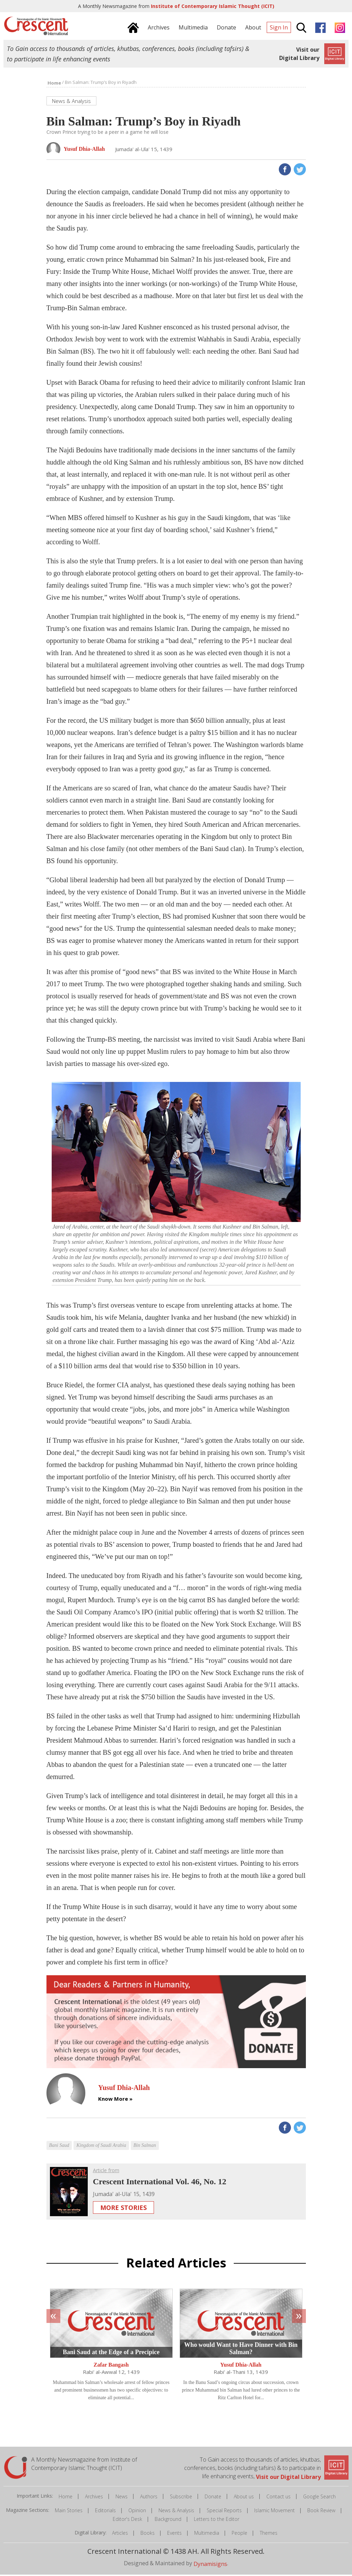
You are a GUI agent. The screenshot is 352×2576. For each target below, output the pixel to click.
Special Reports (224, 2511)
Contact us (278, 2498)
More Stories (123, 2209)
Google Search (319, 2498)
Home (65, 2498)
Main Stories (69, 2511)
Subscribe (181, 2498)
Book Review (321, 2511)
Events (174, 2534)
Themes (268, 2534)
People (239, 2534)
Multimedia (206, 2534)
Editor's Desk (127, 2520)
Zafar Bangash (111, 2366)
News (121, 2498)
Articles (120, 2534)
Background (168, 2520)
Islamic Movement (274, 2511)
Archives (94, 2498)
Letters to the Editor (216, 2520)
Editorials (105, 2511)
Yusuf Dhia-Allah (240, 2366)
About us (244, 2498)
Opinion (137, 2511)
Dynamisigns (210, 2565)
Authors (148, 2498)
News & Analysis (176, 2511)
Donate (213, 2498)
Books (147, 2534)
